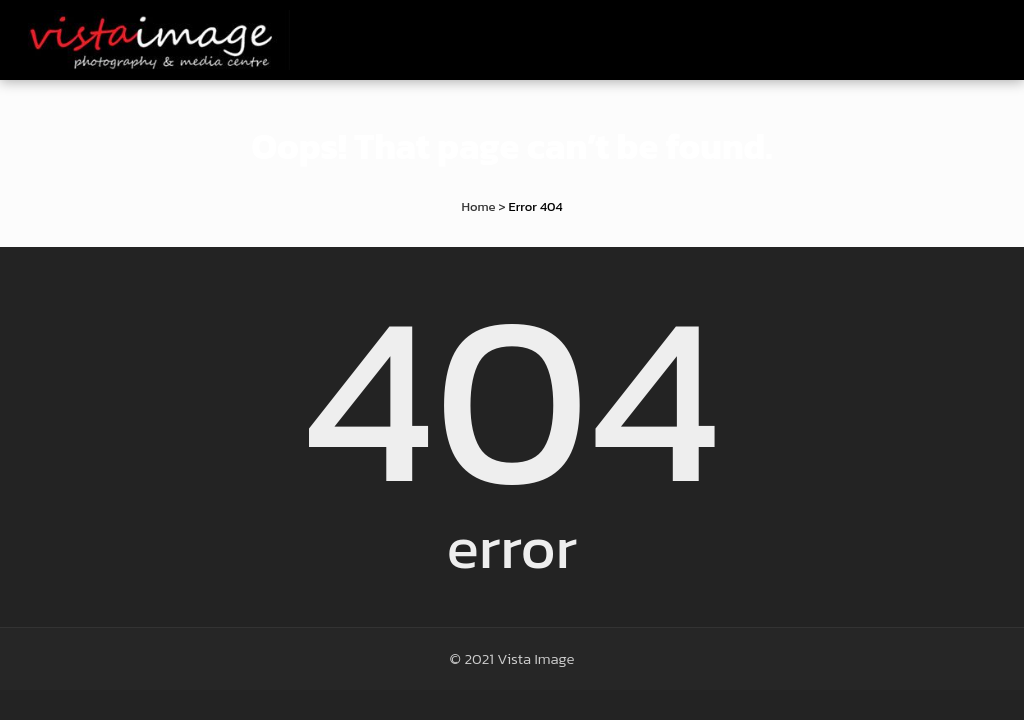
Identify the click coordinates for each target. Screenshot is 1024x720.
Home (478, 206)
